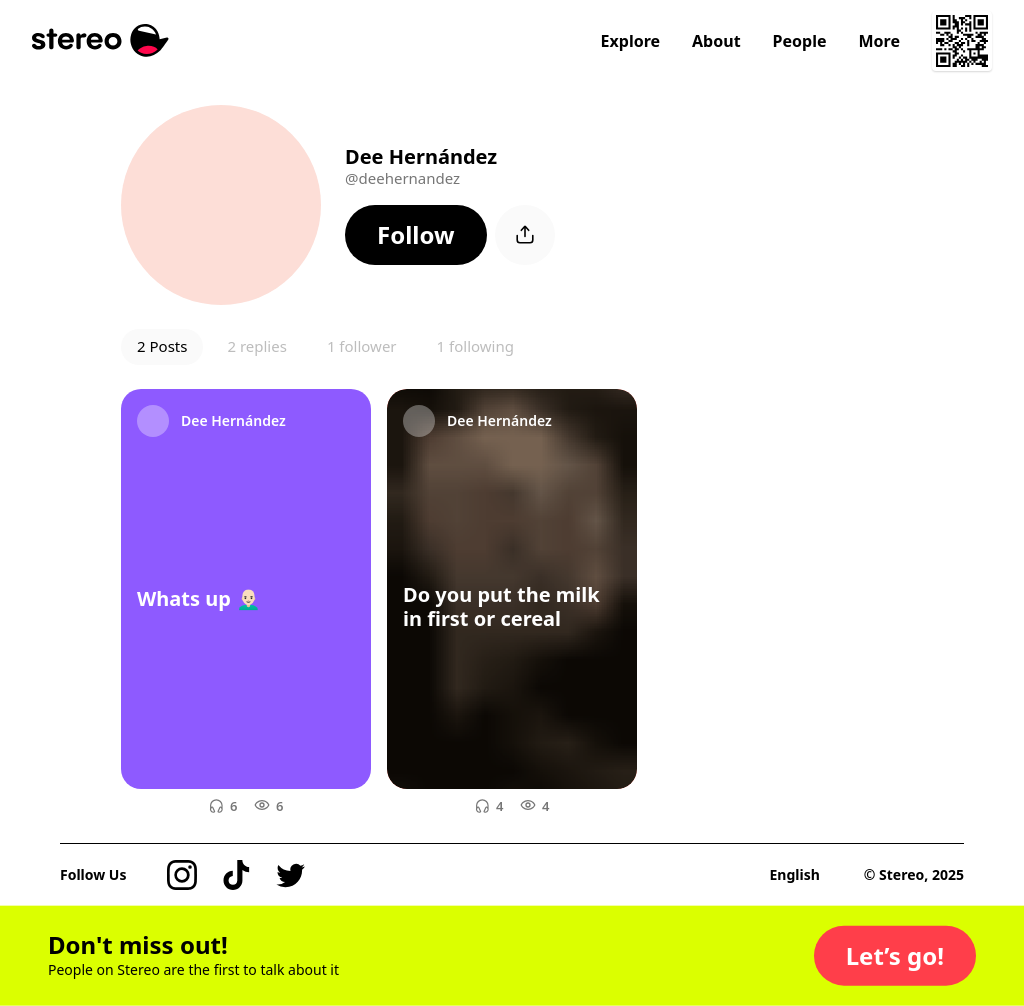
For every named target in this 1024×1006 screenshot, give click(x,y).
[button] (416, 235)
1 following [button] (475, 346)
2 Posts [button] (162, 346)
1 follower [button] (362, 346)
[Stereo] (100, 40)
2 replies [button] (256, 346)
